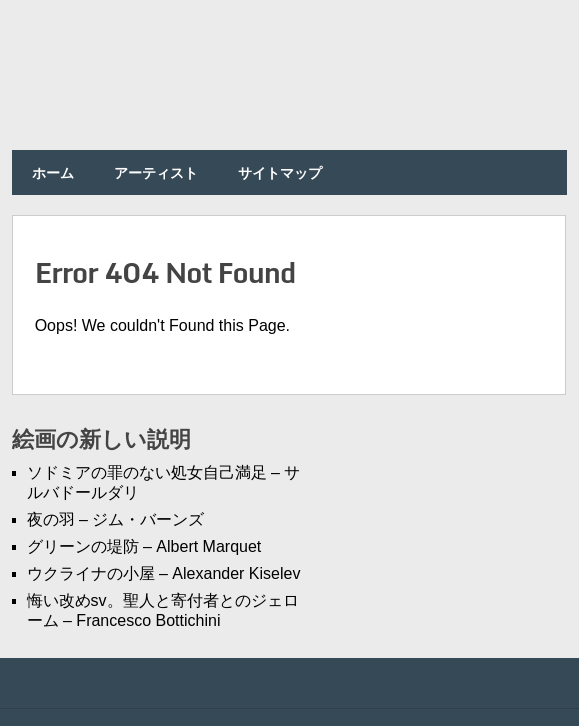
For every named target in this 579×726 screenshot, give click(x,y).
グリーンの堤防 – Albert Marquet (144, 546)
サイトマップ (280, 172)
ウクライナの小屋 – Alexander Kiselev (164, 573)
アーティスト (156, 172)
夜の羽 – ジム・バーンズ (116, 519)
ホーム (53, 172)
